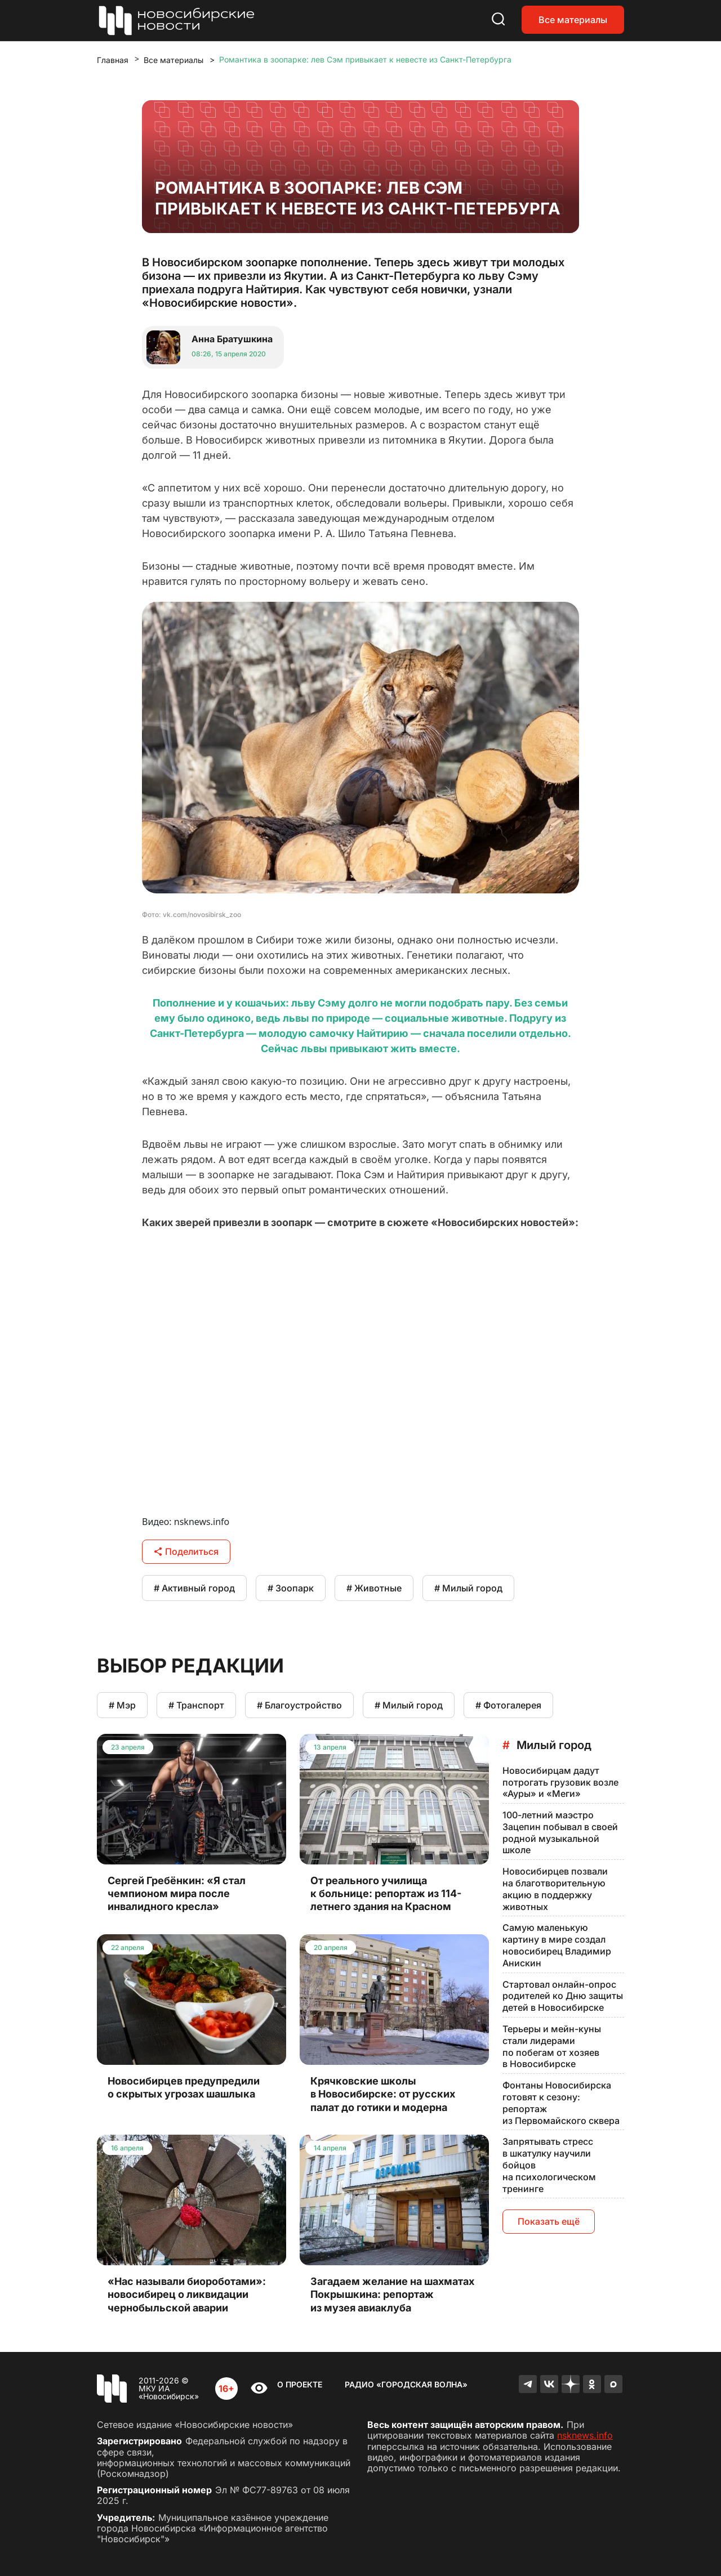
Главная (112, 60)
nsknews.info (585, 2435)
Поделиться (186, 1551)
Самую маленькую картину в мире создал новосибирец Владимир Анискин (556, 1945)
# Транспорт (196, 1705)
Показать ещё (549, 2221)
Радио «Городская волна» (406, 2384)
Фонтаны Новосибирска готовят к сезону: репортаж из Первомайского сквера (561, 2102)
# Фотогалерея (508, 1705)
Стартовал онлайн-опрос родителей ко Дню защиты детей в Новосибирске (562, 1996)
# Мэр (122, 1705)
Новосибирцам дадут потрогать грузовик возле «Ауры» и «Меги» (560, 1782)
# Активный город (194, 1588)
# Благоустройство (299, 1705)
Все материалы (572, 19)
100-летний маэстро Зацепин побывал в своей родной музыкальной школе (560, 1832)
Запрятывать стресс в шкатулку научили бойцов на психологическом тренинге (549, 2165)
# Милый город (468, 1588)
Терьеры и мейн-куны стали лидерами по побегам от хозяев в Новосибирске (551, 2046)
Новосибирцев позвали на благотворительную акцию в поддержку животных (555, 1889)
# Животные (374, 1588)
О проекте (299, 2384)
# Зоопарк (291, 1588)
